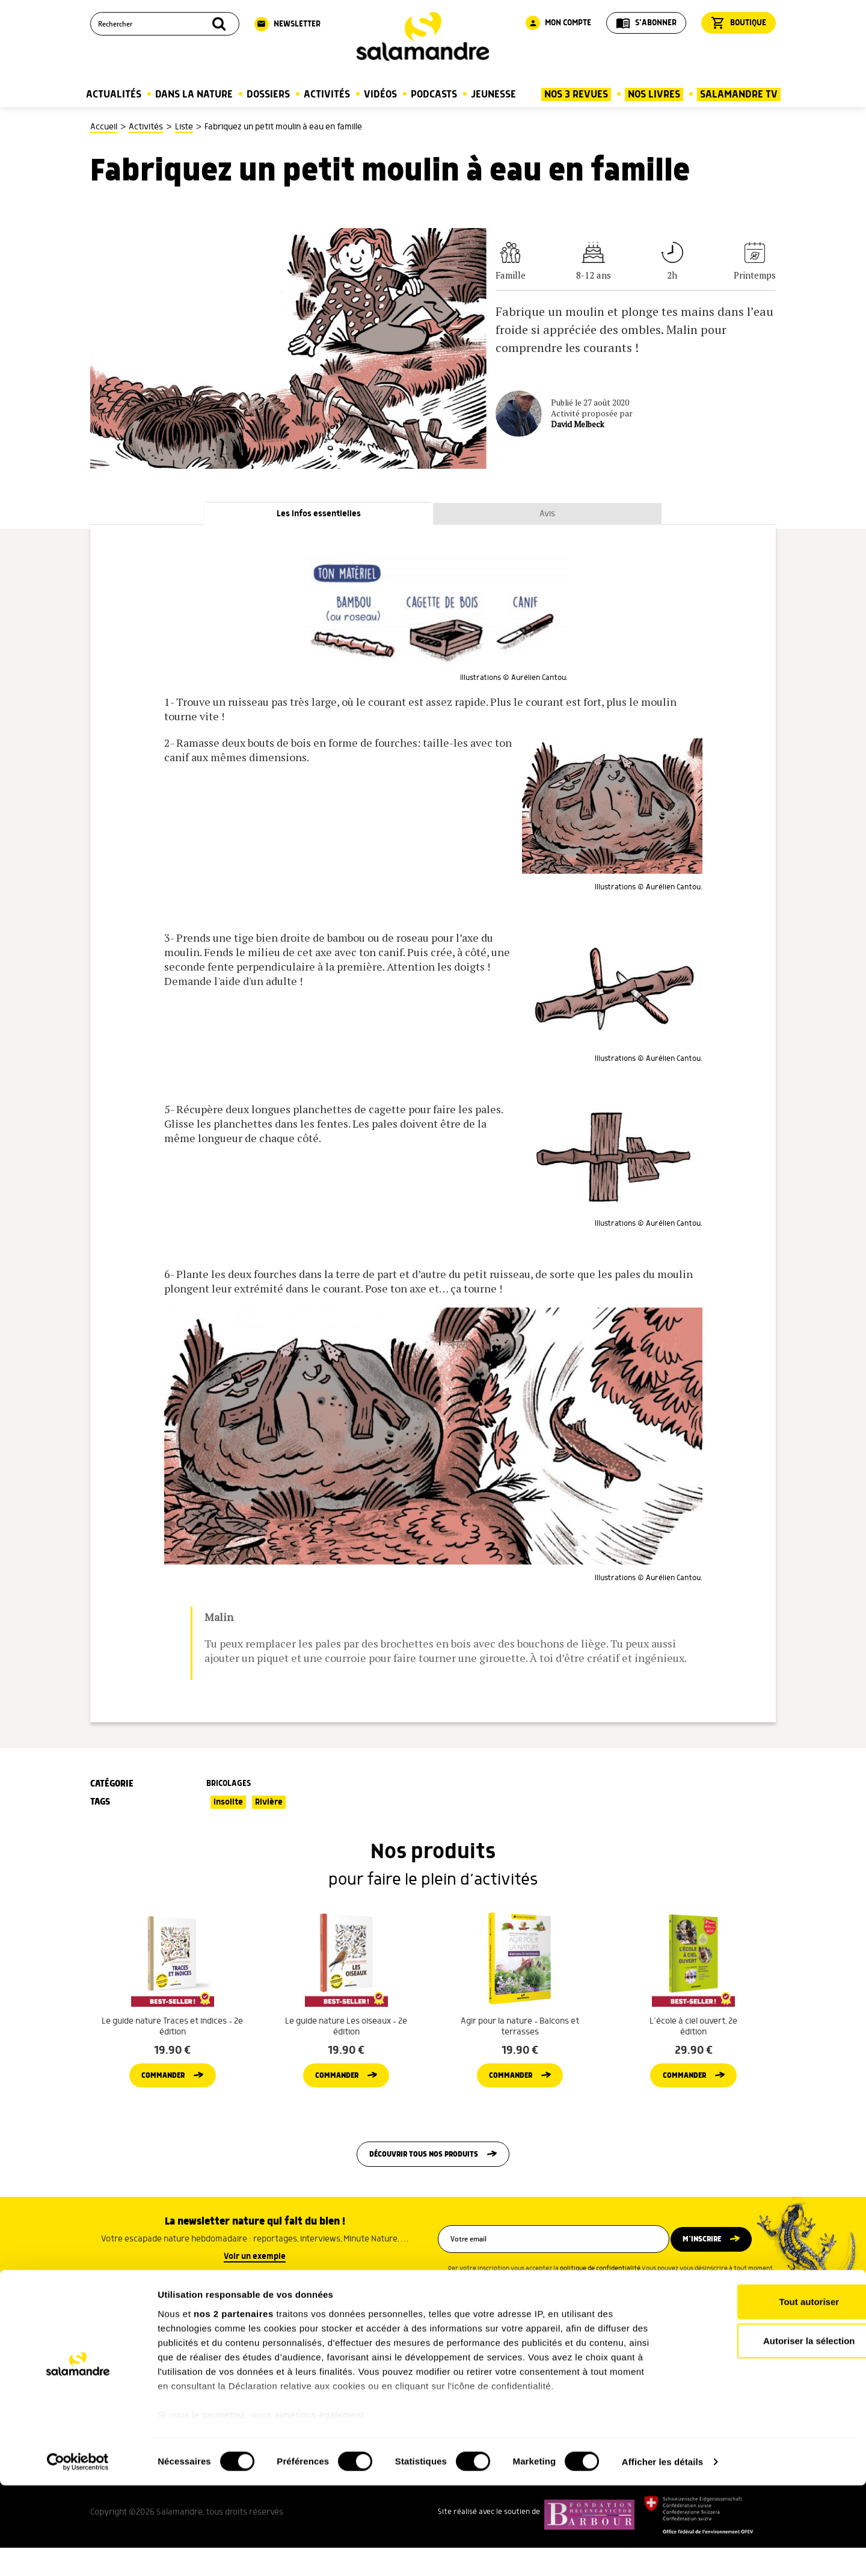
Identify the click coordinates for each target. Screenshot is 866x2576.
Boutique (738, 23)
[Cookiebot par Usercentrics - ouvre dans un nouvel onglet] (78, 2553)
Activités (327, 94)
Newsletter (287, 24)
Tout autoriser (765, 2392)
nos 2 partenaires (234, 2404)
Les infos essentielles (319, 514)
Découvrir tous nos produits (424, 2185)
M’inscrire (711, 2271)
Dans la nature (194, 94)
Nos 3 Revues (576, 94)
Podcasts (434, 94)
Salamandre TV (739, 94)
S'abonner (646, 23)
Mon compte (558, 23)
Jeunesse (493, 94)
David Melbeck (577, 424)
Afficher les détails (662, 2552)
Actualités (113, 94)
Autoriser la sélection (766, 2431)
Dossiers (268, 94)
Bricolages (228, 1785)
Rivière (269, 1804)
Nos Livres (654, 94)
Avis (547, 514)
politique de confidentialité (600, 2301)
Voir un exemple (255, 2289)
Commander (163, 2102)
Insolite (228, 1804)
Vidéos (380, 94)
